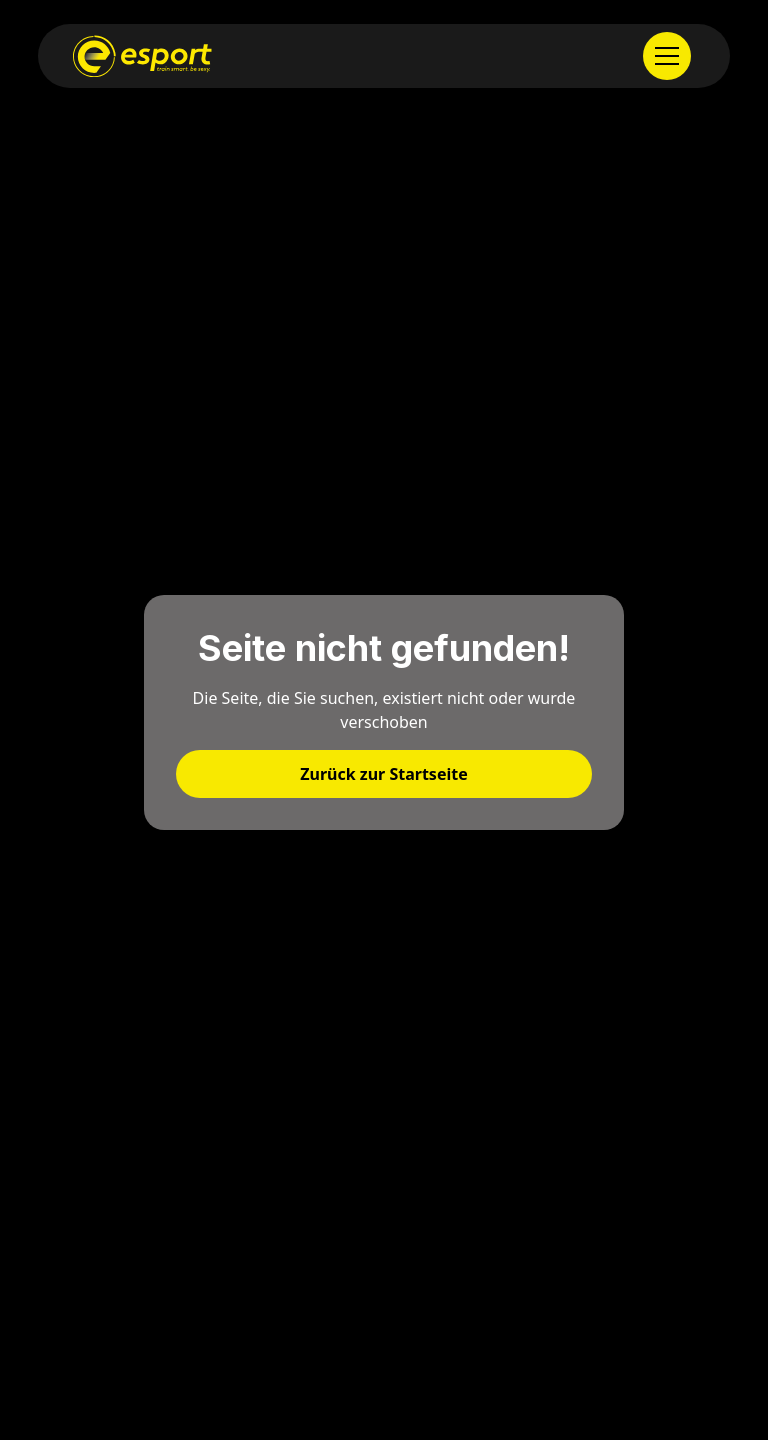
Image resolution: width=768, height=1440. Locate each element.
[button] (669, 56)
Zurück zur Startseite (383, 774)
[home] (142, 56)
